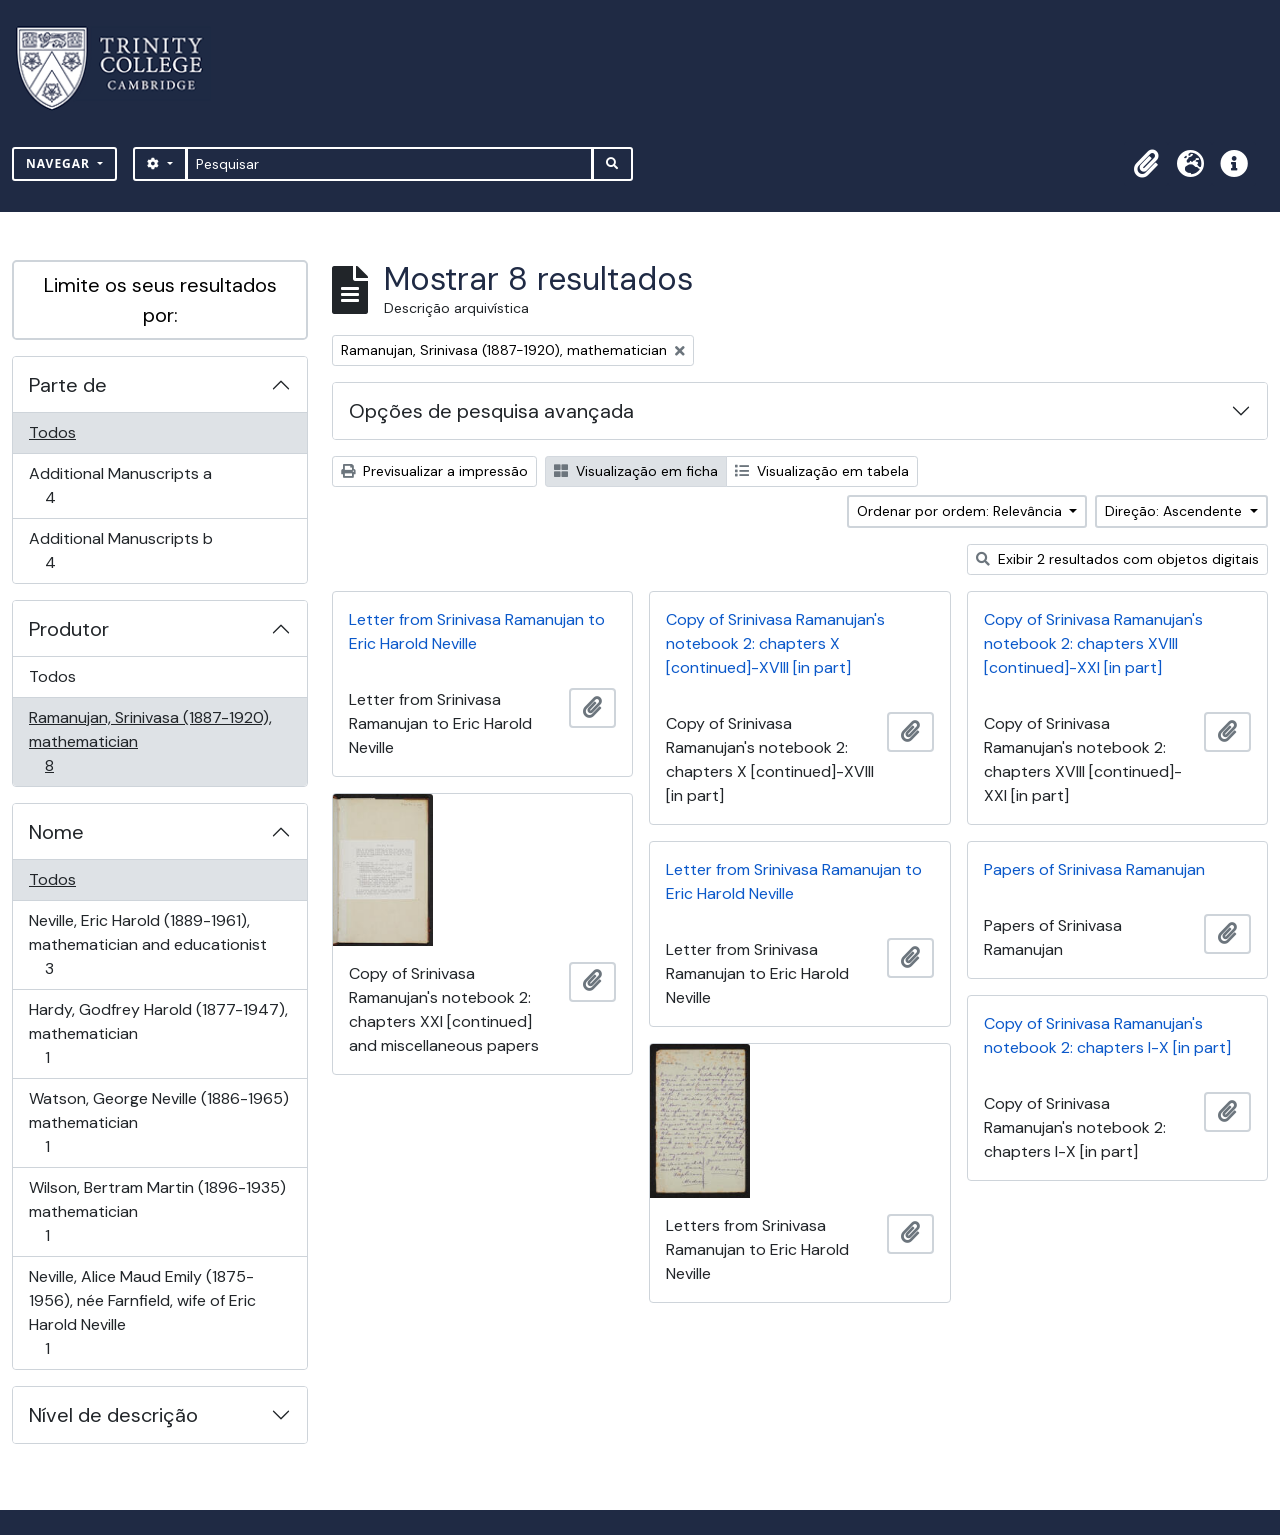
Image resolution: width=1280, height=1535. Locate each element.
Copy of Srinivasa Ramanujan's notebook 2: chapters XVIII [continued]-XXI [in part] (1093, 643)
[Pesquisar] (389, 164)
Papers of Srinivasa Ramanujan (1094, 869)
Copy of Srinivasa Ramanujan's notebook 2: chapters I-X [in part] (1107, 1035)
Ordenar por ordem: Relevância (961, 511)
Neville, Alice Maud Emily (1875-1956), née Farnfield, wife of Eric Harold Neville (142, 1312)
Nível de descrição (113, 1415)
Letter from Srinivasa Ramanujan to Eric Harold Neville (477, 631)
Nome (56, 832)
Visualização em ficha (636, 471)
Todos (52, 432)
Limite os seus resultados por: (160, 300)
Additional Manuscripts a (120, 485)
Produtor (69, 629)
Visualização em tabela (822, 471)
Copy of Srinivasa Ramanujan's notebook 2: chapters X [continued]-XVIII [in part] (775, 643)
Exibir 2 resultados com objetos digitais (1117, 559)
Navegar (60, 163)
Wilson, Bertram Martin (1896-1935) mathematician (157, 1211)
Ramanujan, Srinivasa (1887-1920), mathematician (150, 741)
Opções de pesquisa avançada (491, 411)
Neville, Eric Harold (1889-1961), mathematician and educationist (147, 944)
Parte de (68, 385)
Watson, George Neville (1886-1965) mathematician (158, 1122)
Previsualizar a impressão (434, 471)
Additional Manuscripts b (120, 550)
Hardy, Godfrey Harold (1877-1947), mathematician (158, 1033)
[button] (1146, 164)
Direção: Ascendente (1175, 511)
